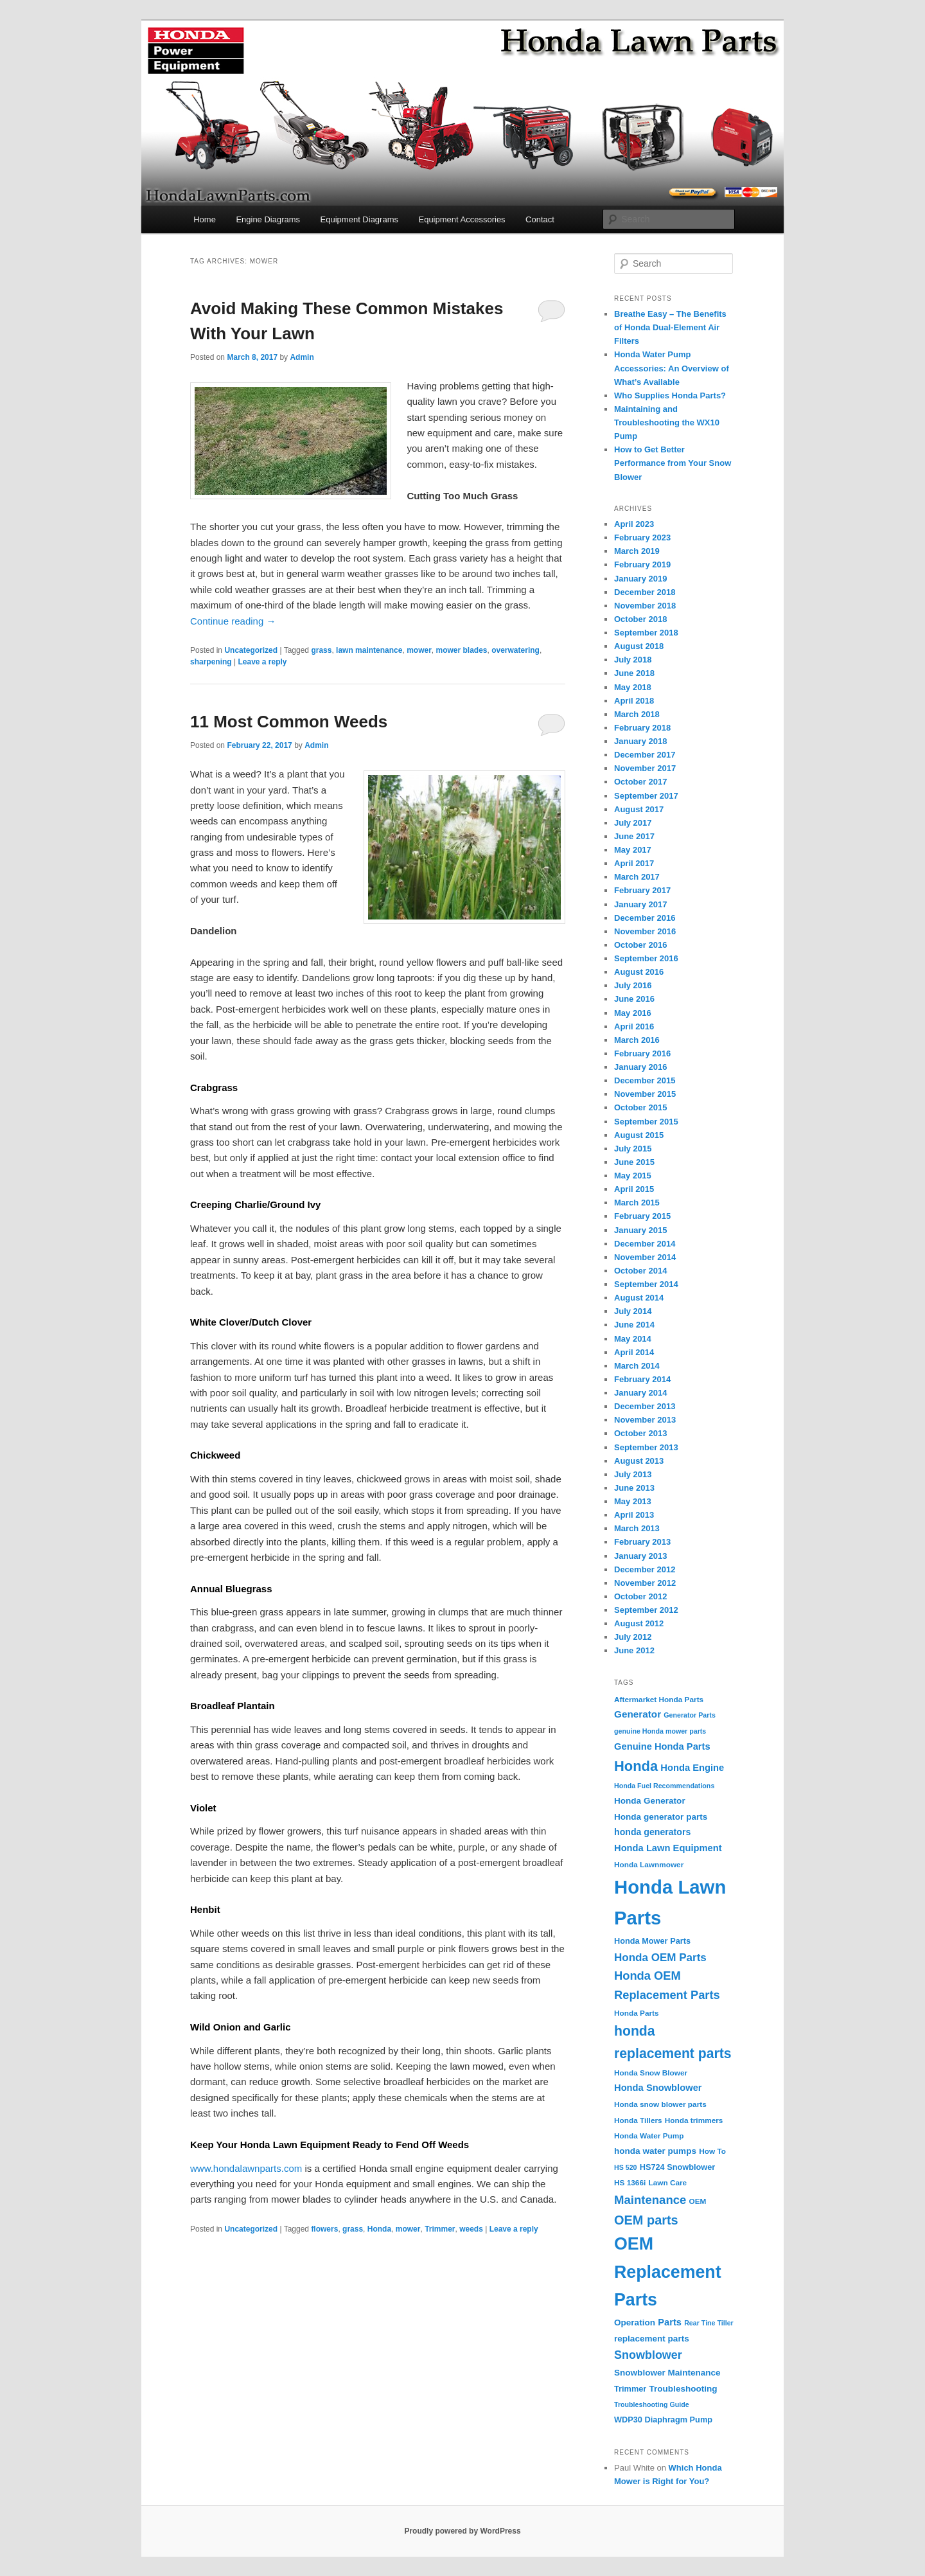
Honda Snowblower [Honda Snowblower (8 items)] (658, 2088)
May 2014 (632, 1339)
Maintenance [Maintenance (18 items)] (650, 2200)
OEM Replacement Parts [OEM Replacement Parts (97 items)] (667, 2271)
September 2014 (646, 1284)
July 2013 (633, 1474)
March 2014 (637, 1366)
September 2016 (646, 958)
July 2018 (633, 659)
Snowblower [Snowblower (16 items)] (648, 2355)
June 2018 (634, 673)
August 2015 (639, 1135)
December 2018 (644, 592)
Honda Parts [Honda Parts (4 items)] (636, 2013)
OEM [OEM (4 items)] (698, 2201)
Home (204, 219)
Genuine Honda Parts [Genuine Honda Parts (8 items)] (662, 1746)
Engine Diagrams (268, 219)
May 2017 (632, 850)
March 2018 (637, 714)
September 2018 (646, 632)
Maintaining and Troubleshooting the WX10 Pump (666, 422)
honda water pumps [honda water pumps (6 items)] (655, 2151)
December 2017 (644, 754)
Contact (539, 219)
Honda (379, 2229)
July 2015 (633, 1148)
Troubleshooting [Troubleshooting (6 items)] (683, 2389)
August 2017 (639, 809)
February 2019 (642, 564)
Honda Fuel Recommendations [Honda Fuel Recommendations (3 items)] (664, 1786)
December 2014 (644, 1243)
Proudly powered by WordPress (462, 2531)
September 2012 (646, 1610)
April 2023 (634, 524)
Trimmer (440, 2229)
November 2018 (645, 605)
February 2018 (642, 728)
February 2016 (642, 1053)
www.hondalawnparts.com (246, 2168)
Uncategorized (251, 650)
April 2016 (634, 1026)
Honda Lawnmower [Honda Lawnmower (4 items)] (648, 1864)
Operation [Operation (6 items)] (634, 2322)
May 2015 (632, 1175)
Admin (301, 357)
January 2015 (640, 1230)
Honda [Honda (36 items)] (636, 1766)
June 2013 (634, 1488)
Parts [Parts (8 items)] (670, 2322)
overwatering (515, 650)
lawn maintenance (369, 650)
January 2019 (640, 578)
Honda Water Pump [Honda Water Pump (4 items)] (649, 2135)
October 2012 (640, 1596)
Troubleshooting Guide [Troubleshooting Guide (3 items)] (651, 2404)
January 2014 (640, 1393)
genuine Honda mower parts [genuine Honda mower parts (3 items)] (660, 1731)
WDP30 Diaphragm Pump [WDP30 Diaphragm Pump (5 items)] (663, 2419)
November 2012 (645, 1583)
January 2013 (640, 1556)
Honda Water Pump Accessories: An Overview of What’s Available (671, 368)
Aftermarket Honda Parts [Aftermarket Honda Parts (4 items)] (658, 1699)
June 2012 (634, 1650)
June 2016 (634, 999)
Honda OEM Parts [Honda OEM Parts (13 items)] (660, 1957)
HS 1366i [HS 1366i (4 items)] (630, 2182)
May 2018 (632, 687)
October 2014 (640, 1270)
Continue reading (233, 621)
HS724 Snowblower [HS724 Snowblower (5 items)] (678, 2167)
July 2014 (633, 1311)
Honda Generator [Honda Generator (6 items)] (649, 1801)
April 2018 (634, 701)
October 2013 (640, 1433)
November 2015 (645, 1094)
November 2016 (645, 931)
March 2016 (637, 1040)
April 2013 (634, 1515)
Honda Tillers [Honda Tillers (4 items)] (638, 2120)
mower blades (461, 650)
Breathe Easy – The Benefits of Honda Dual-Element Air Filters (670, 327)
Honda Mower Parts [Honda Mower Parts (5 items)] (652, 1941)
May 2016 (632, 1013)
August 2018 (639, 646)
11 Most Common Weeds (288, 721)
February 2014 (642, 1379)
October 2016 (640, 945)
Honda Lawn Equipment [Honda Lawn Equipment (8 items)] (668, 1848)
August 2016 (639, 972)
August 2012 (639, 1623)
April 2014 (634, 1352)
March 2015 (637, 1202)
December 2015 (644, 1080)
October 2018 (640, 619)
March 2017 (637, 877)
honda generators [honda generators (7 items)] (652, 1832)
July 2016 (633, 985)
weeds (471, 2229)
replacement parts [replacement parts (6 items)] (651, 2338)
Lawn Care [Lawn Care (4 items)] (667, 2182)
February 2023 (642, 537)
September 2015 (646, 1121)
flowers (324, 2229)
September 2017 (646, 796)
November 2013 (645, 1420)
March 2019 (637, 551)
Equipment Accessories (461, 219)
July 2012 (633, 1637)
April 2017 (634, 863)
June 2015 (634, 1162)
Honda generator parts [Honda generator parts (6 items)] (660, 1817)
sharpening (211, 661)
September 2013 (646, 1447)
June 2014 (634, 1324)
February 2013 (642, 1542)
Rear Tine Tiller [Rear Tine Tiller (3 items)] (709, 2323)
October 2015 (640, 1107)
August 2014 (639, 1297)
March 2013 (637, 1528)
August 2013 (639, 1461)
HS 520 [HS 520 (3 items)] (625, 2167)
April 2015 (634, 1189)
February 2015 (642, 1216)
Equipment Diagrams (359, 219)
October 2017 (640, 781)
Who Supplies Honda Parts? (670, 395)
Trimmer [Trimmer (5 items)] (630, 2389)
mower (419, 650)
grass (321, 650)
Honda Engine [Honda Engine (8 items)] (692, 1768)
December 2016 (644, 918)
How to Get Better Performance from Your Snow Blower (672, 463)
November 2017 (645, 768)
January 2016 (640, 1067)
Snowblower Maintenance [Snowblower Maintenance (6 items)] (667, 2372)
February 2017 (642, 890)
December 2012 (644, 1569)
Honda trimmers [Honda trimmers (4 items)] (694, 2120)
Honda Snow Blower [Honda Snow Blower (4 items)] (650, 2072)
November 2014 (645, 1257)
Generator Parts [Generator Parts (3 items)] (690, 1715)
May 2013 (632, 1501)
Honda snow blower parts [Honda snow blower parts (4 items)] (660, 2104)
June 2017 (634, 836)
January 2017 (640, 904)
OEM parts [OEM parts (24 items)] (646, 2220)
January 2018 (640, 741)
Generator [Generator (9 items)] (637, 1714)
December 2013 (644, 1406)
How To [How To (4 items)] (712, 2151)
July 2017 (633, 823)
